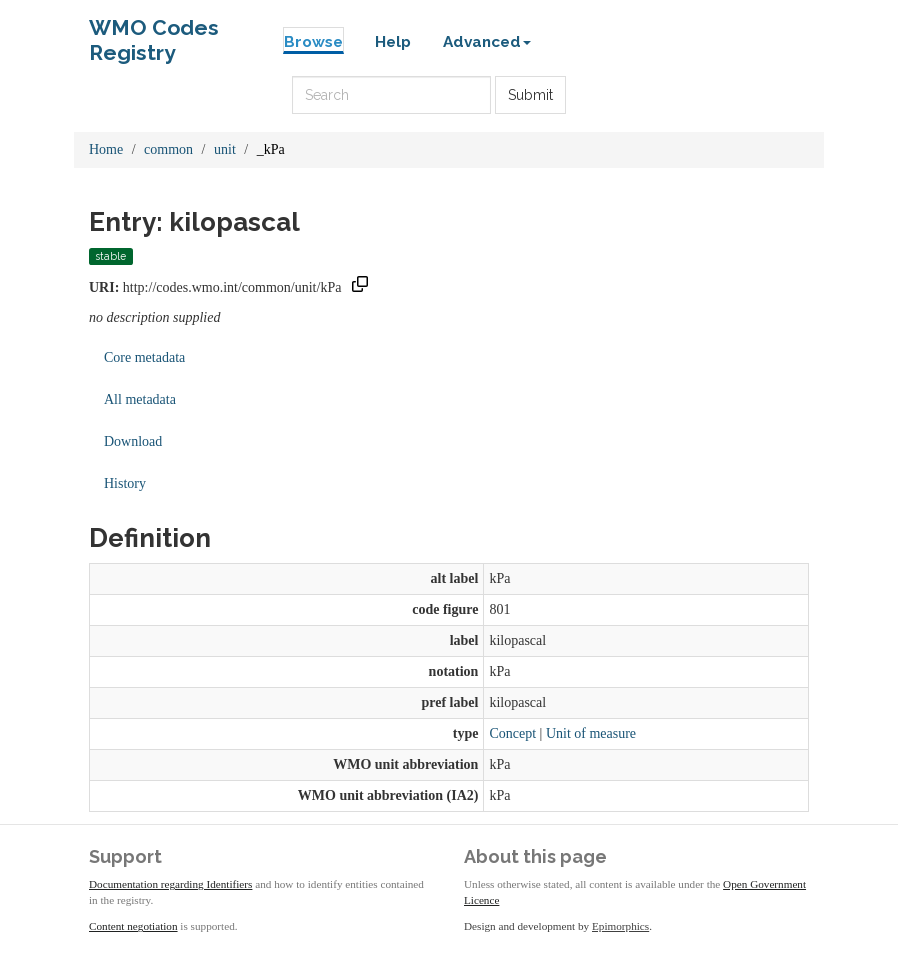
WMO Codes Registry (154, 32)
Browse (313, 42)
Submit (530, 95)
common (168, 149)
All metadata (140, 399)
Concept (512, 733)
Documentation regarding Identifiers (170, 884)
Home (106, 149)
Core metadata (144, 357)
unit (225, 149)
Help (393, 42)
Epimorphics (620, 926)
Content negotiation (133, 926)
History (125, 483)
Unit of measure (591, 733)
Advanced (487, 42)
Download (133, 441)
